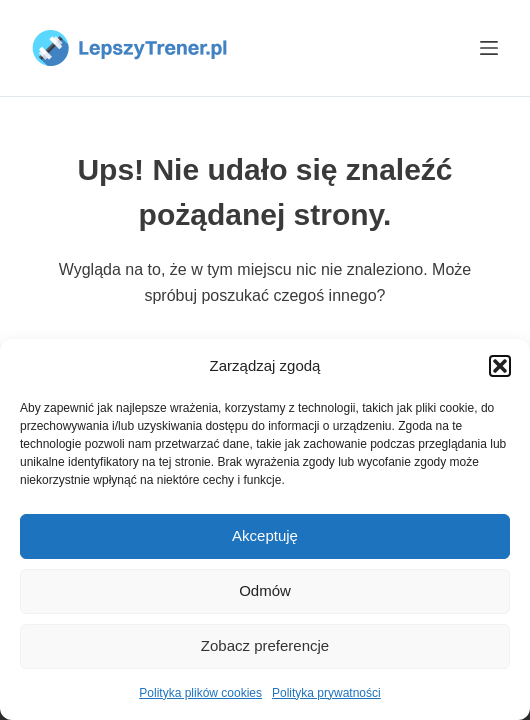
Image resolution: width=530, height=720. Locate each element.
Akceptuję (265, 535)
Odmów (265, 590)
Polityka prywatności (326, 693)
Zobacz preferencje (265, 645)
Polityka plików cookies (200, 693)
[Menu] (489, 48)
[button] (500, 366)
